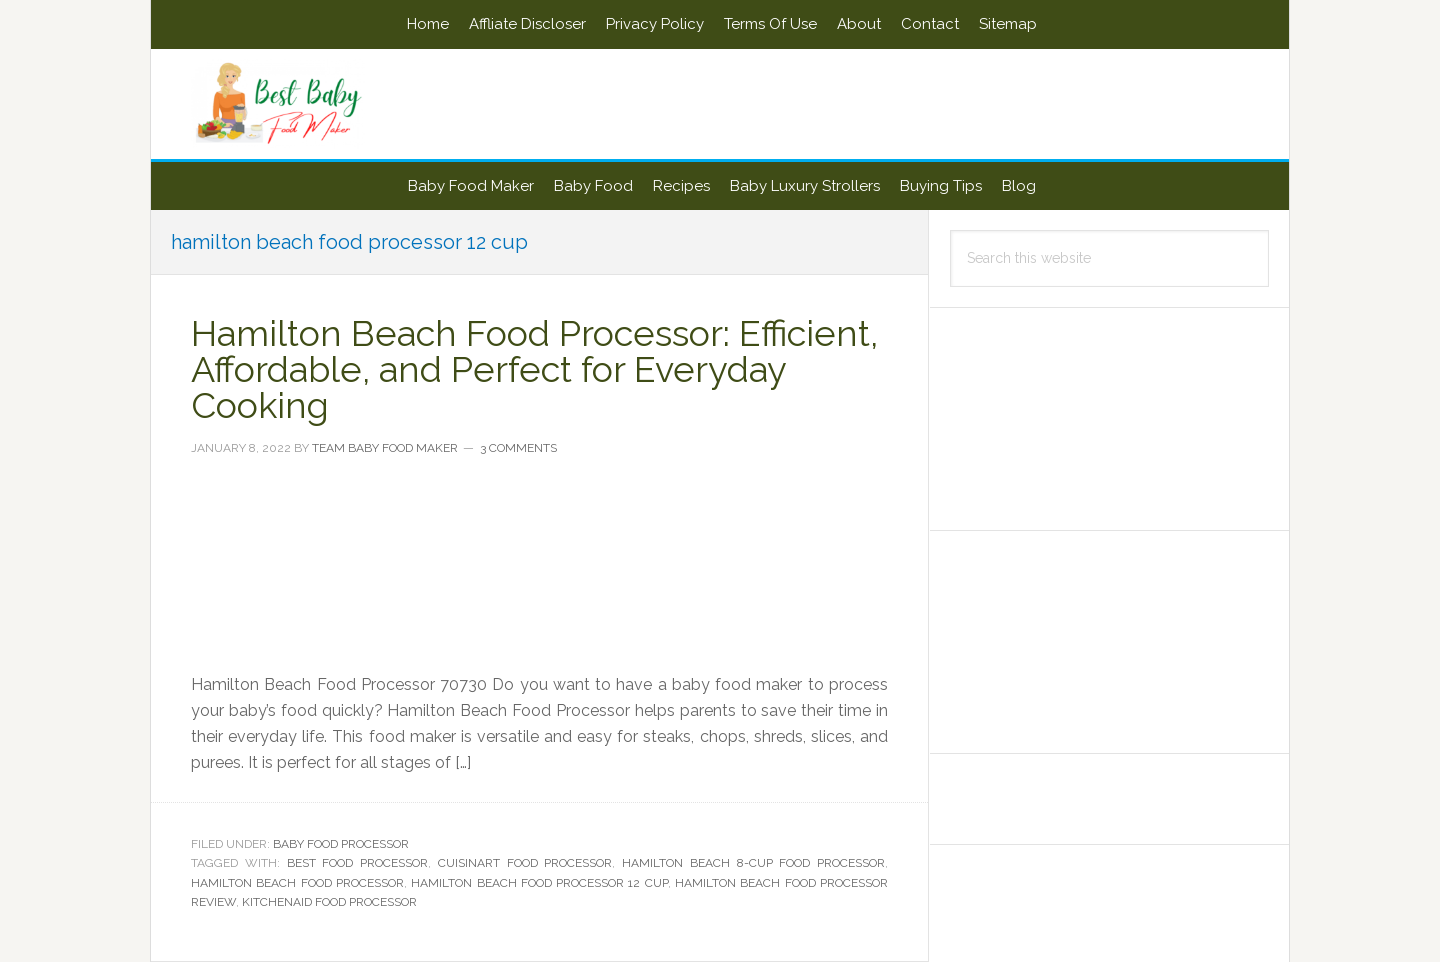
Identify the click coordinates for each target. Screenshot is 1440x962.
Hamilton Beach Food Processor (297, 883)
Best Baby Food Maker (321, 104)
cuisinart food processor (525, 863)
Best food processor (358, 863)
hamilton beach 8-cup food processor (753, 863)
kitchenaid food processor (329, 902)
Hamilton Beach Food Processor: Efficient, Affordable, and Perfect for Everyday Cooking (534, 369)
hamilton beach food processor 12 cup (539, 883)
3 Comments (518, 448)
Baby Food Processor (341, 844)
